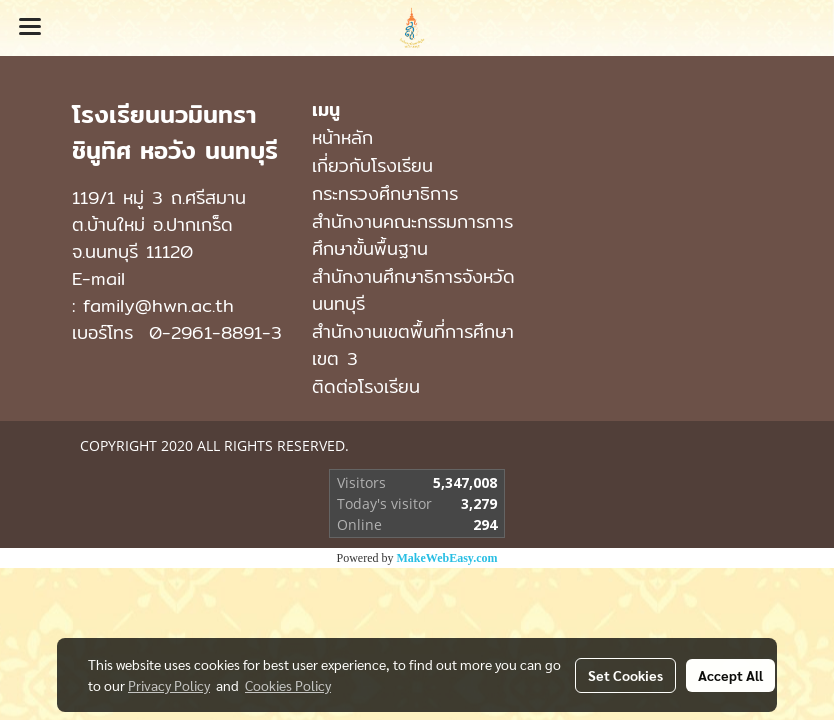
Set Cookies (625, 675)
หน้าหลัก (342, 137)
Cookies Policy (288, 685)
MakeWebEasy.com (447, 558)
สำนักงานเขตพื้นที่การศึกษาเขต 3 (413, 345)
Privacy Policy (169, 685)
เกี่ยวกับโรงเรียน (372, 165)
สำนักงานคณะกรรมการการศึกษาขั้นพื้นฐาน (412, 235)
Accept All (730, 675)
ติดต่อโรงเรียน (366, 386)
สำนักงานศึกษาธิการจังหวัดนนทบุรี (413, 290)
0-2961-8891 (205, 332)
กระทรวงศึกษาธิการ (385, 193)
